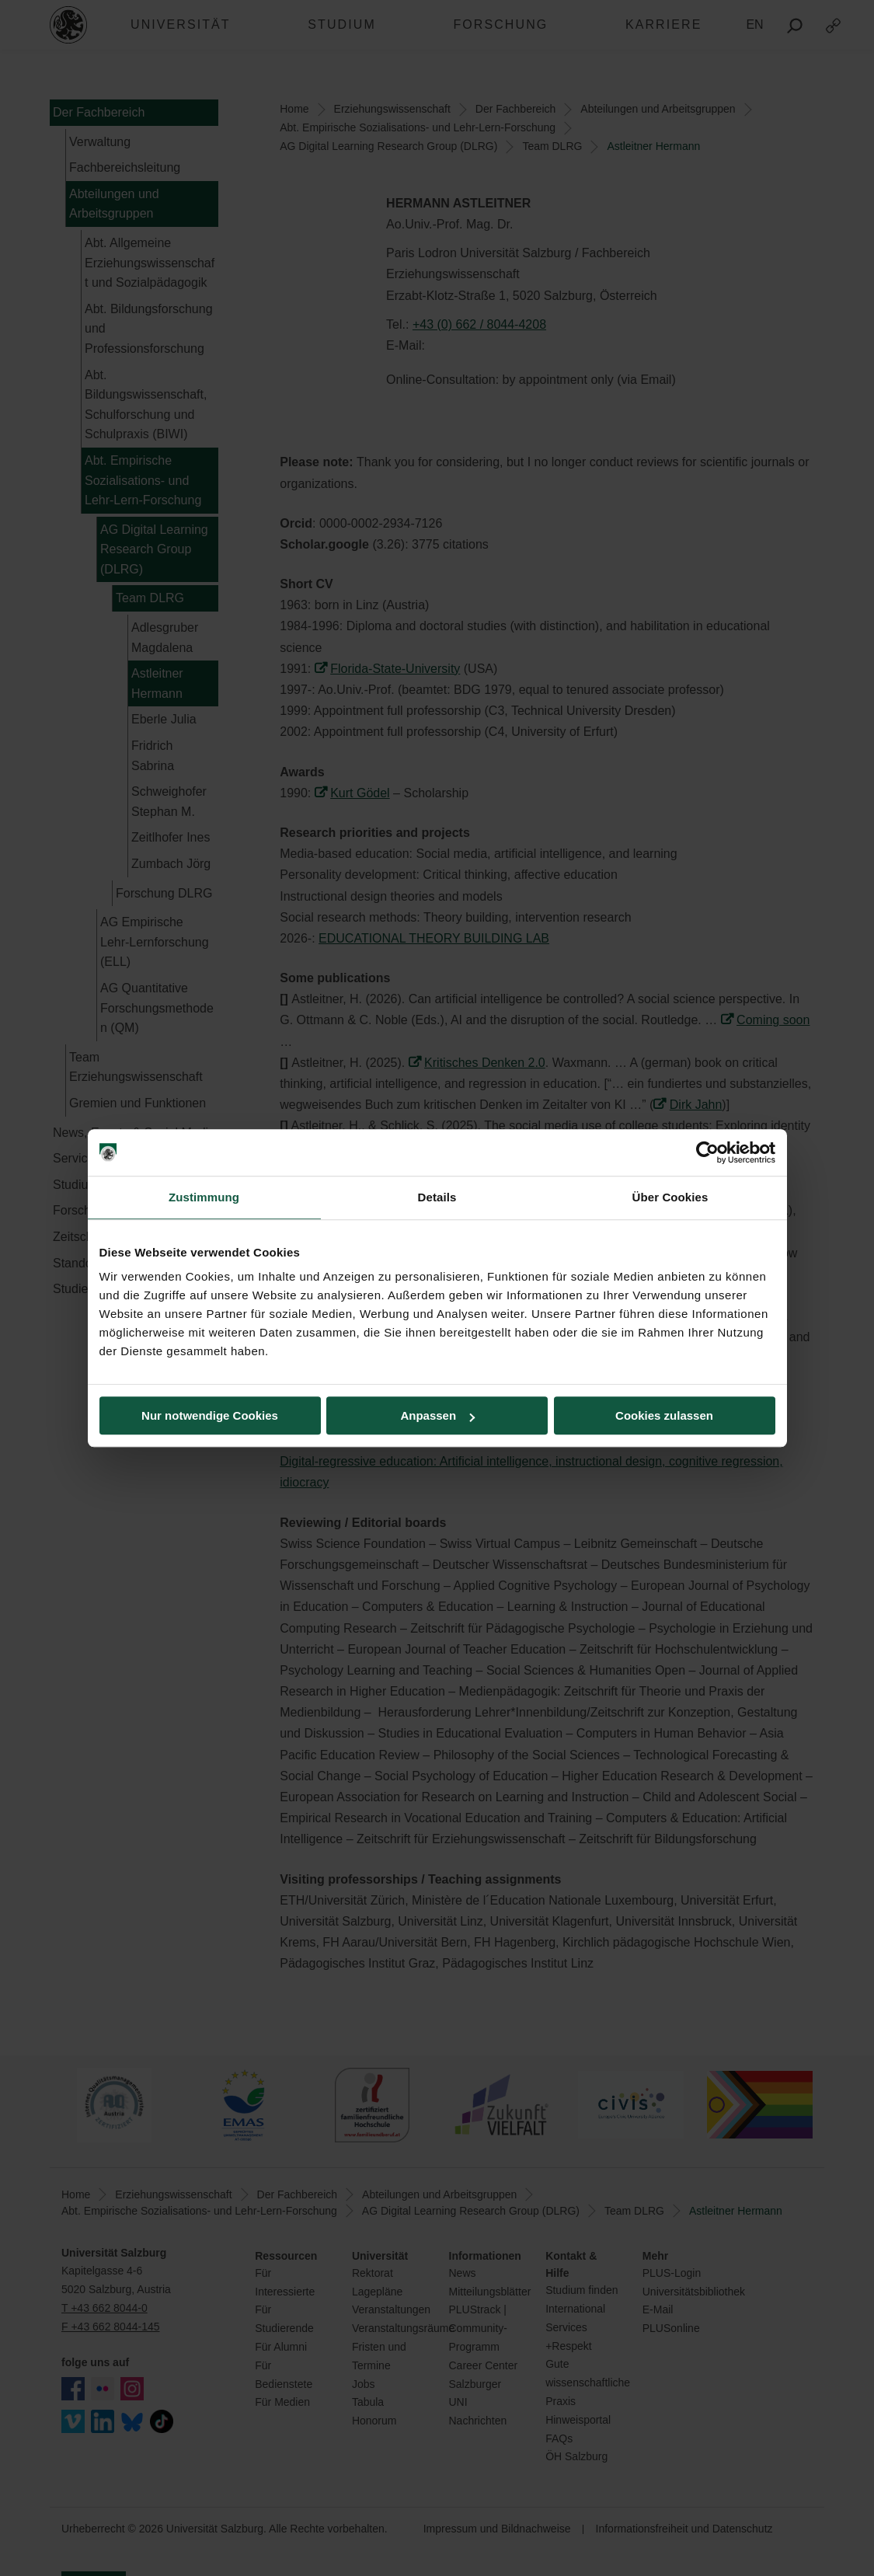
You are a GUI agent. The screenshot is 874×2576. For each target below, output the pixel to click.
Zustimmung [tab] (204, 1197)
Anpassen (437, 1415)
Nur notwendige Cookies (209, 1415)
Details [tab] (437, 1197)
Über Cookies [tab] (670, 1197)
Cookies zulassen (664, 1415)
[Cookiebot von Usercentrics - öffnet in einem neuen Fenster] (707, 1152)
